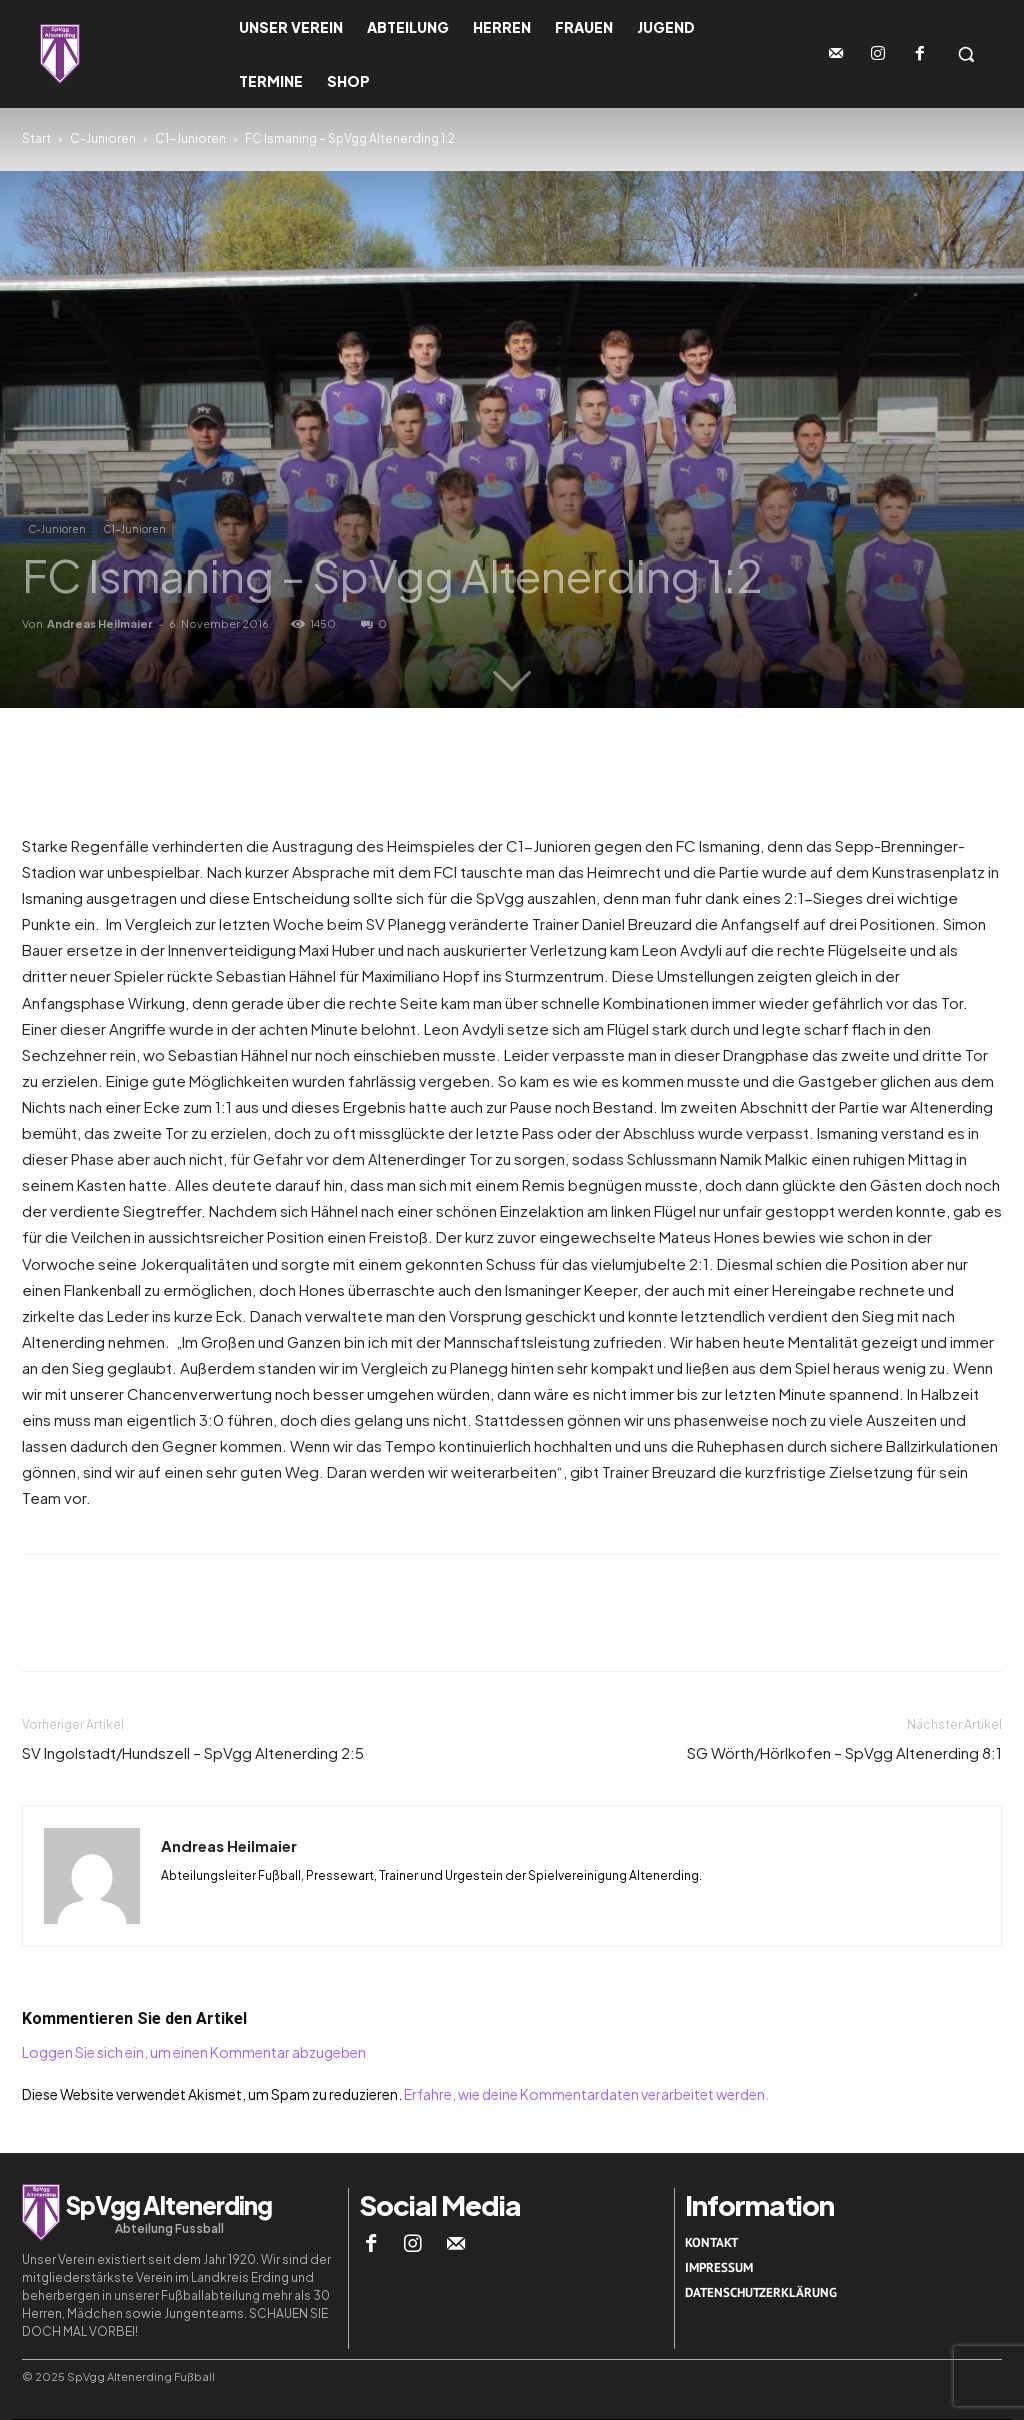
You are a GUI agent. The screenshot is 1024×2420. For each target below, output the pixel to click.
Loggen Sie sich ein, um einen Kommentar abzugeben (194, 2052)
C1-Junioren (190, 138)
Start (36, 138)
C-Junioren (103, 138)
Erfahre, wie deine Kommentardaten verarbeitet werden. (586, 2094)
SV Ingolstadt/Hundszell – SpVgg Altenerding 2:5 (193, 1752)
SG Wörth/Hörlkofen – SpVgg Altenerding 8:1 (844, 1752)
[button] (966, 54)
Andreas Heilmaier (100, 623)
